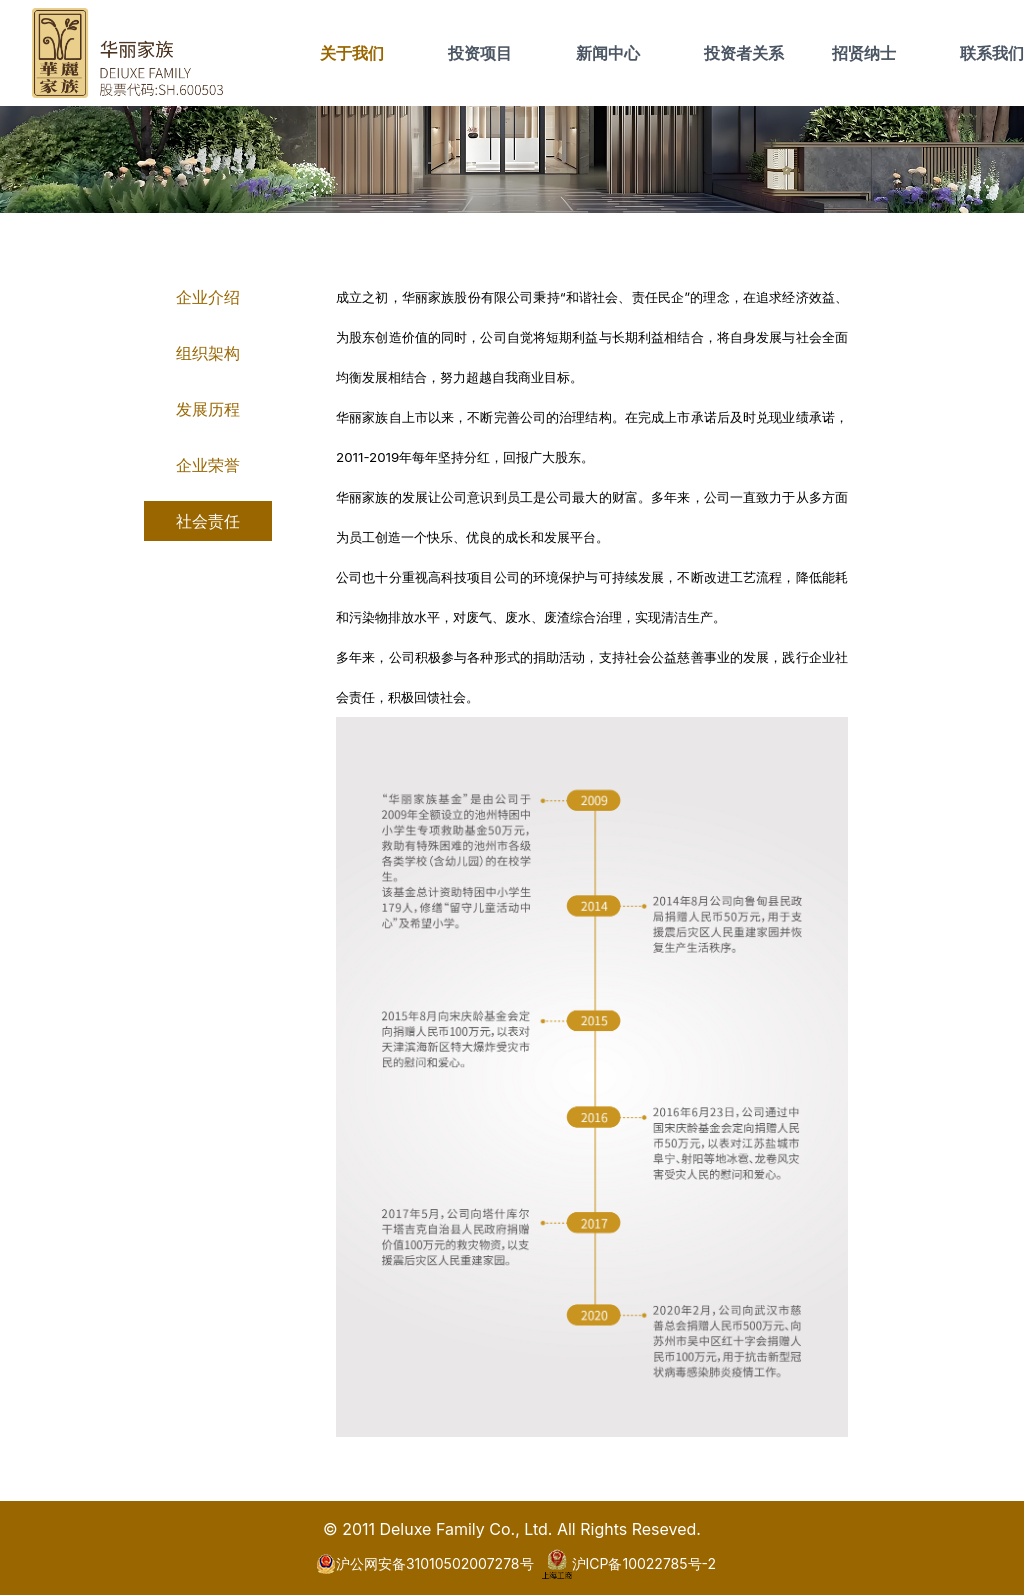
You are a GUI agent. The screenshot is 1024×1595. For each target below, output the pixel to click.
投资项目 (480, 53)
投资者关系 (744, 53)
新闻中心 (608, 53)
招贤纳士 (864, 53)
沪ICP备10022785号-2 (629, 1564)
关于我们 (352, 53)
